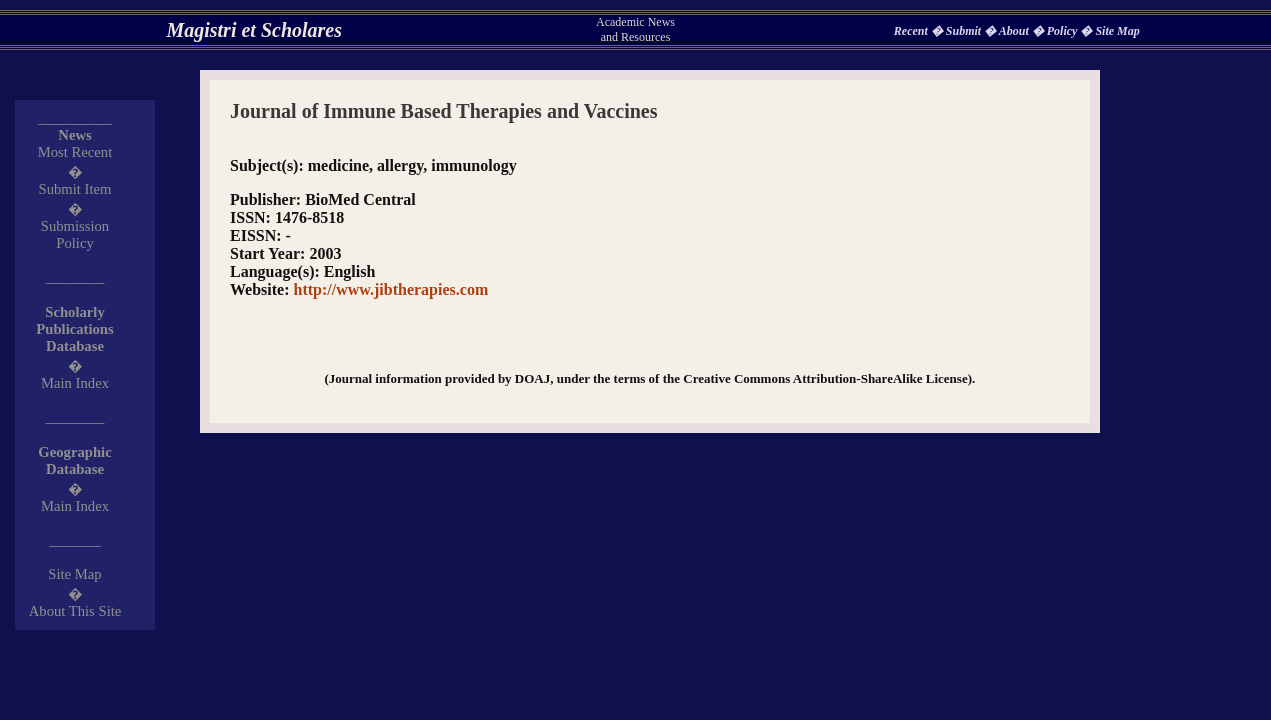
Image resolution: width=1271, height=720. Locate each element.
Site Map (1117, 31)
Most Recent (75, 152)
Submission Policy (75, 234)
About (1015, 31)
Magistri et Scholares (254, 30)
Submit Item (75, 189)
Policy (1064, 31)
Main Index (75, 383)
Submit (965, 31)
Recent (912, 31)
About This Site (75, 611)
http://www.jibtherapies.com (391, 289)
